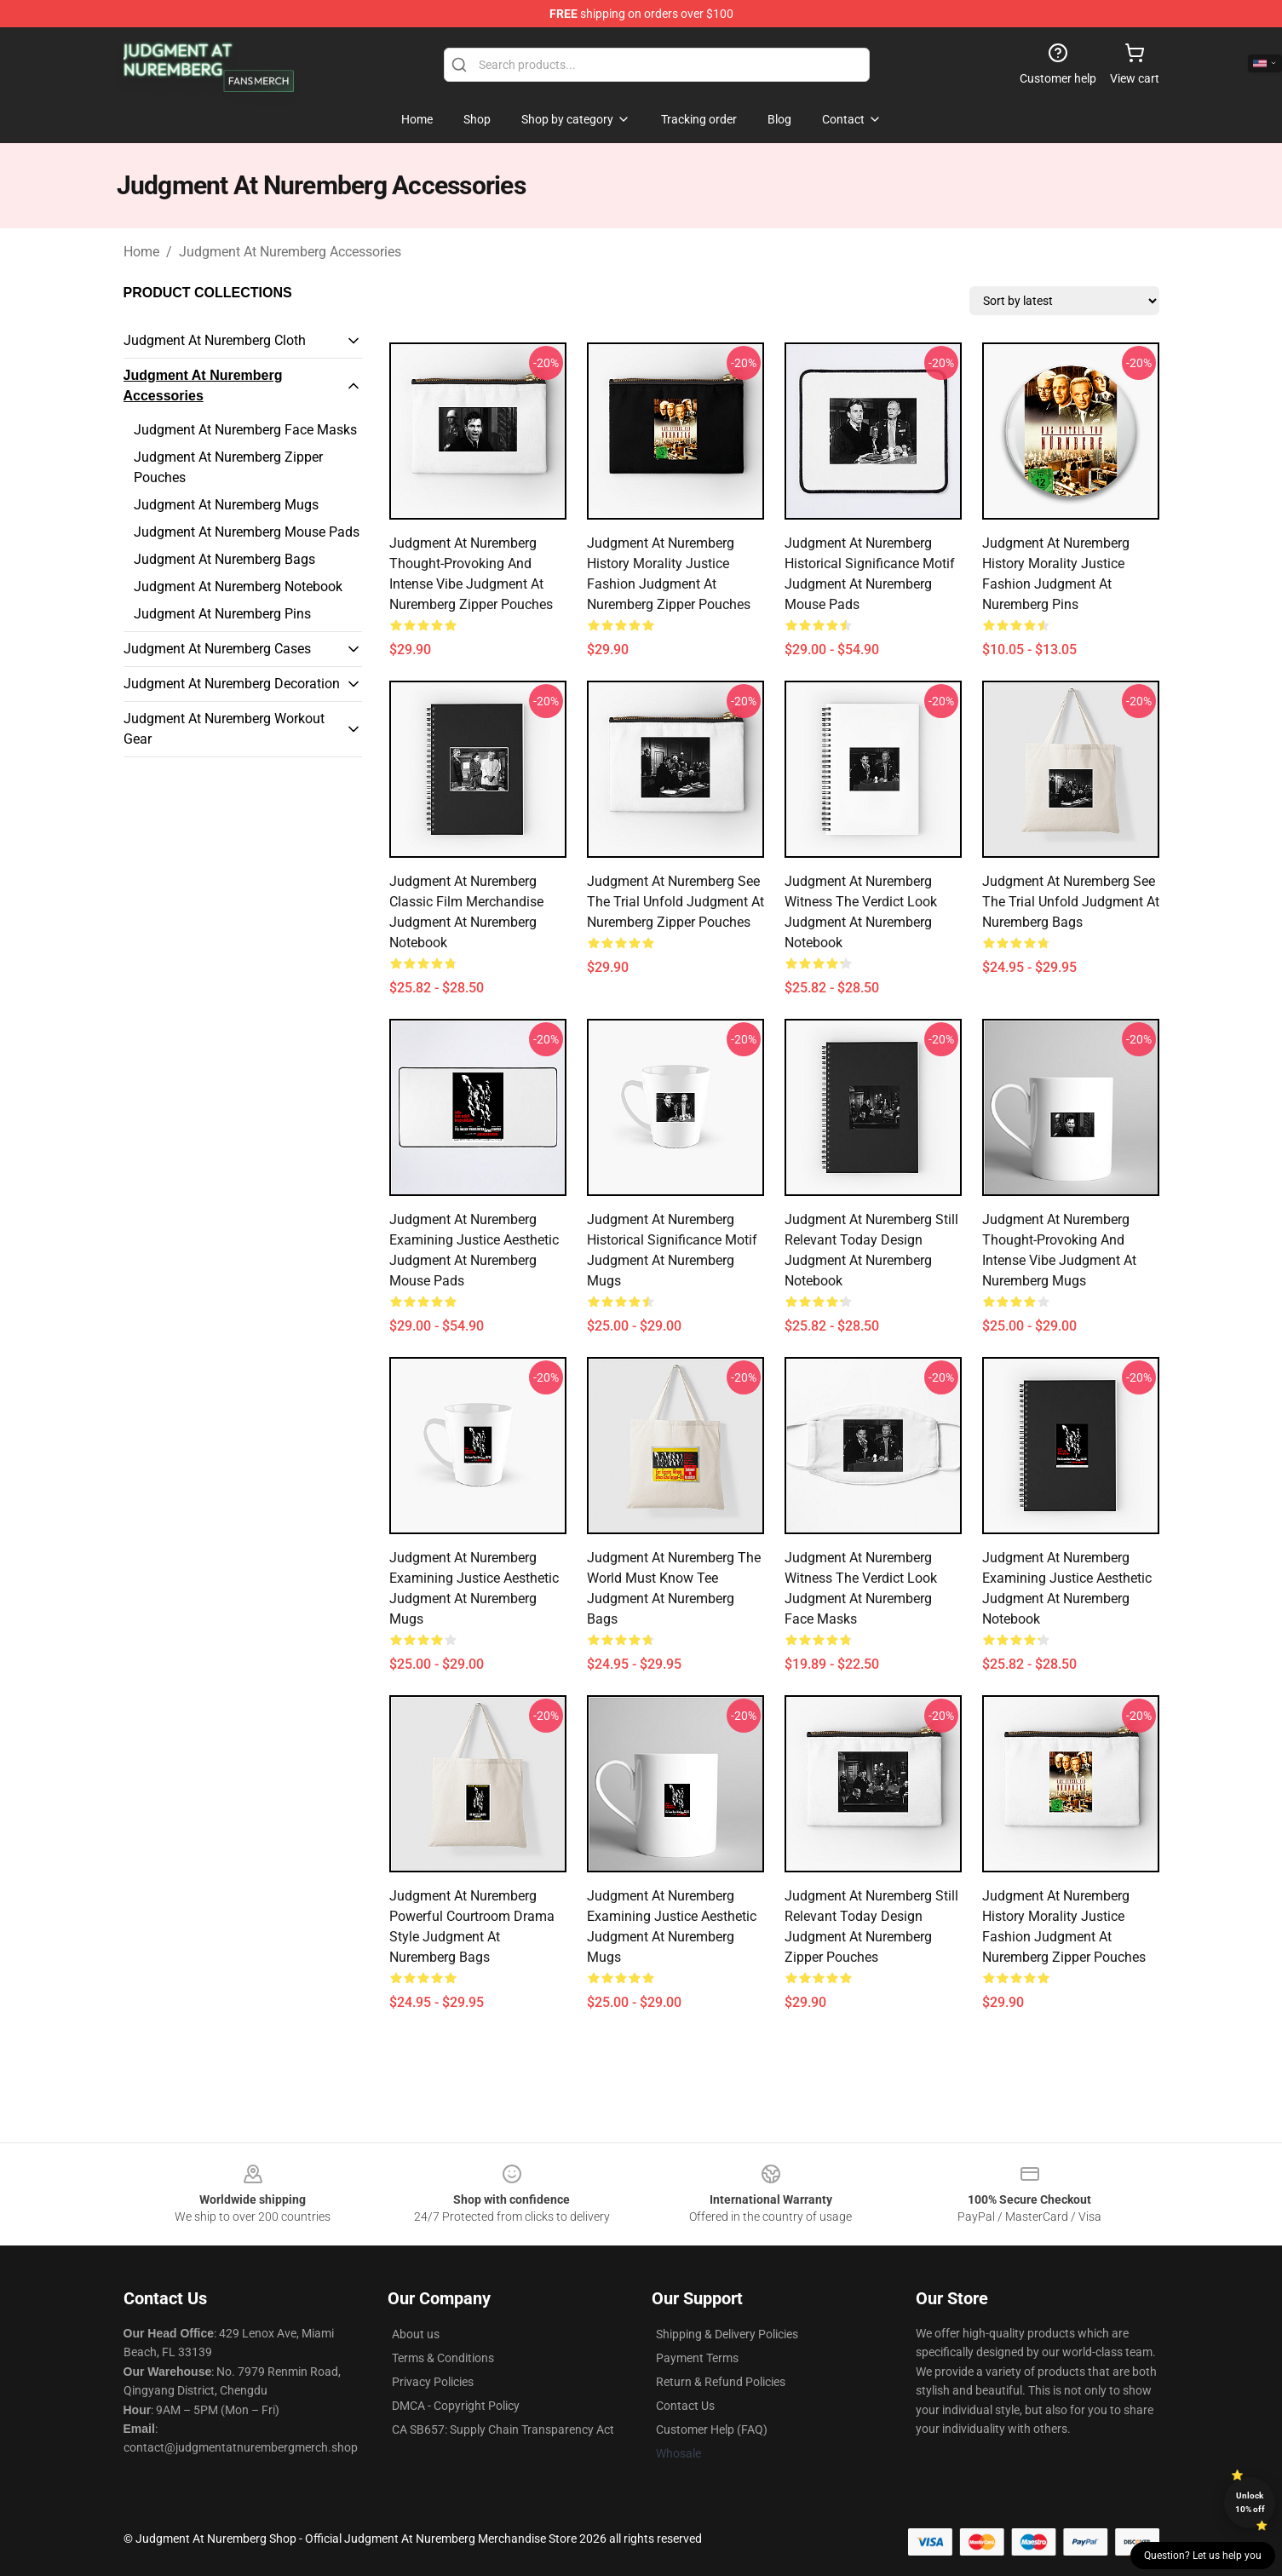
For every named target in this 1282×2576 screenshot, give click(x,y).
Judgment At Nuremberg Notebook (238, 586)
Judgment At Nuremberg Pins (222, 614)
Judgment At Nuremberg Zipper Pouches (228, 467)
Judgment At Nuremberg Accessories (290, 252)
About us (416, 2334)
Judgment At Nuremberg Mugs (226, 505)
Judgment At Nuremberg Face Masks (245, 430)
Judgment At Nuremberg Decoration (232, 684)
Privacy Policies (433, 2382)
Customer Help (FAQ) (711, 2429)
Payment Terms (697, 2358)
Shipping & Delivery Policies (727, 2334)
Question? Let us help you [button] (1203, 2556)
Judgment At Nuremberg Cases (217, 649)
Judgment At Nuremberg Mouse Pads (246, 532)
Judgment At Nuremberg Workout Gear (224, 728)
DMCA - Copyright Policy (456, 2405)
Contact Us (685, 2405)
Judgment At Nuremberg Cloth (215, 340)
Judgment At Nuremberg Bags (224, 559)
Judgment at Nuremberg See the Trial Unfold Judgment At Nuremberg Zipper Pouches (675, 901)
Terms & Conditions (443, 2358)
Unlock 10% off (1250, 2502)
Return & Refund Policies (720, 2382)
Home (141, 252)
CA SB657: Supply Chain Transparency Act (503, 2429)
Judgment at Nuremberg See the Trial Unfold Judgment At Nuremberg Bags (1070, 901)
